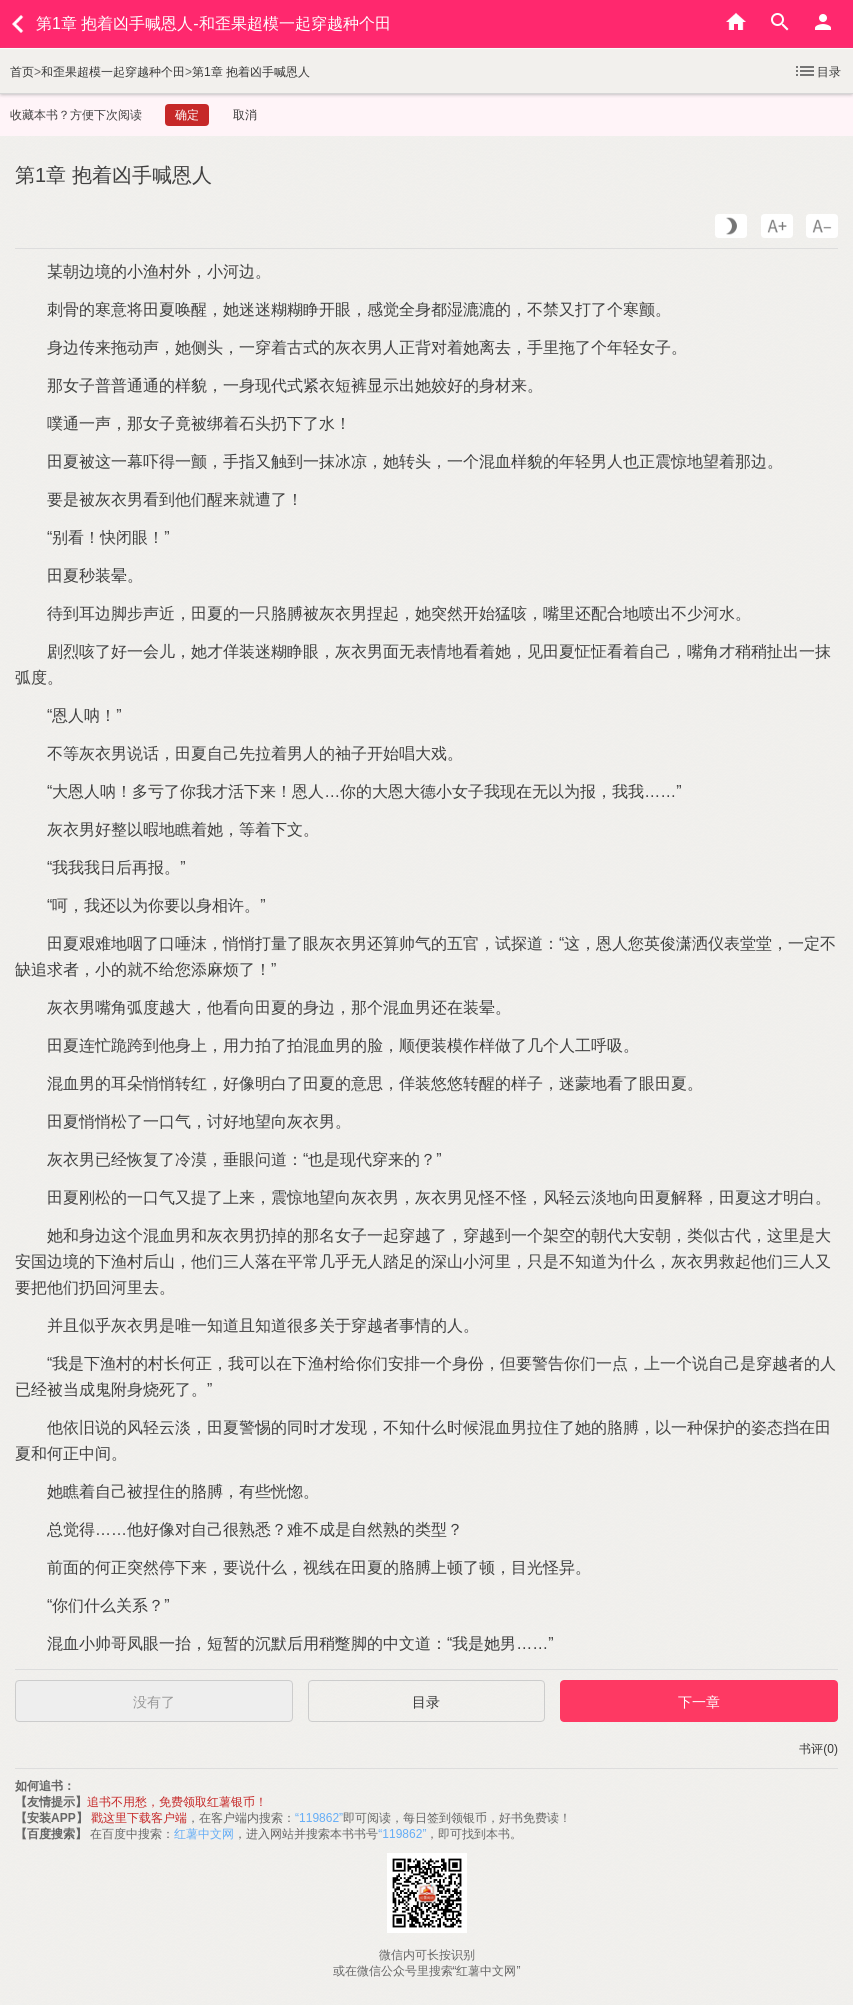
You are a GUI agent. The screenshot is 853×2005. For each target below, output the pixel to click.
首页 (22, 72)
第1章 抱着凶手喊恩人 (251, 72)
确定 (187, 115)
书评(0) (818, 1749)
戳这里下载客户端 (139, 1818)
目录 (817, 71)
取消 (245, 115)
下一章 (699, 1702)
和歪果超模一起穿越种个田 (113, 72)
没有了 (154, 1702)
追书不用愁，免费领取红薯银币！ (177, 1802)
